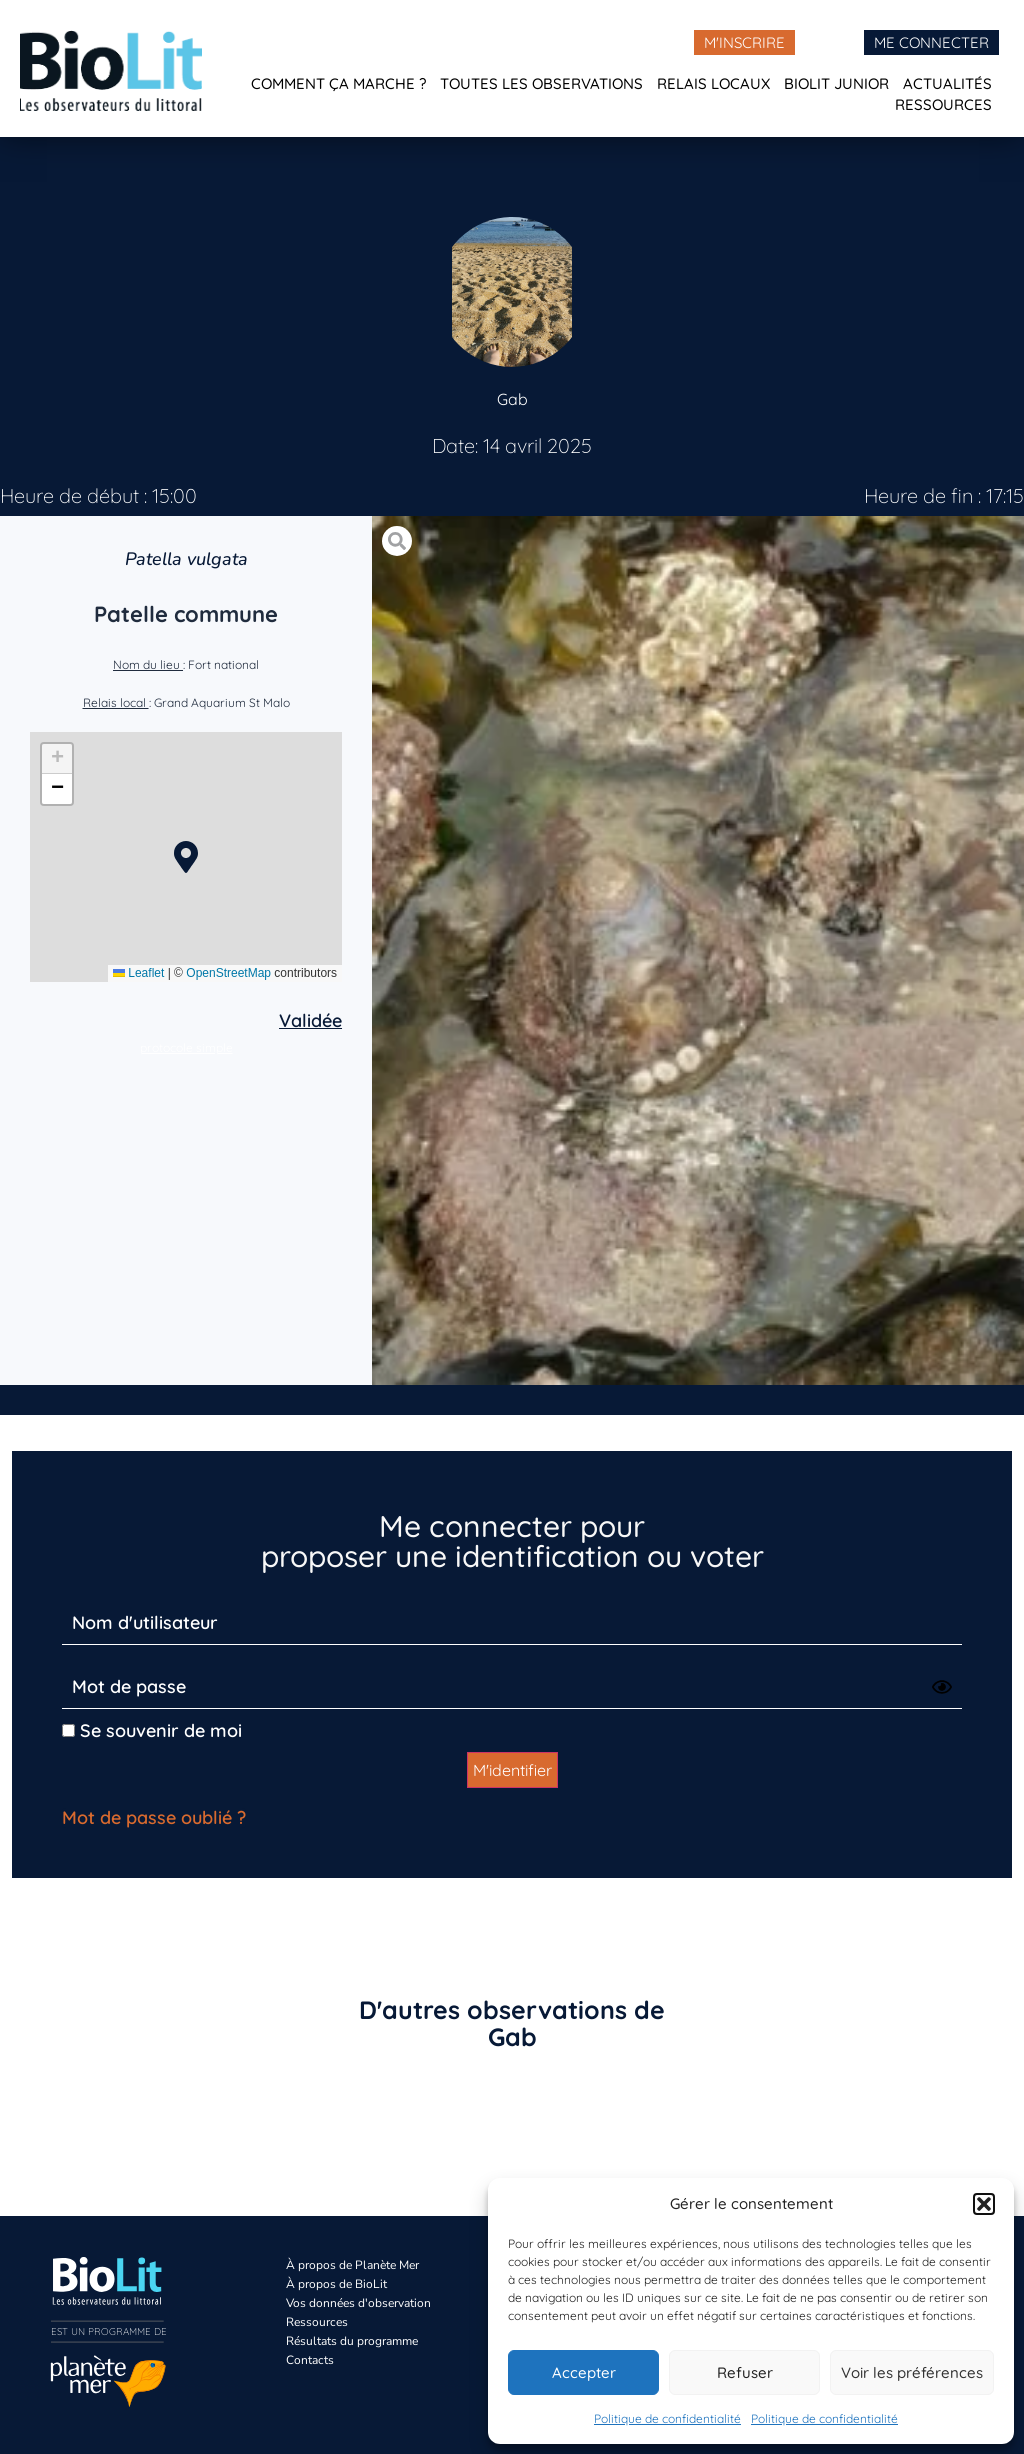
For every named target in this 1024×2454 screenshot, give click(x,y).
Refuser (745, 2372)
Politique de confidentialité (667, 2418)
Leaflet (138, 973)
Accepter (584, 2372)
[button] (984, 2204)
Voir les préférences (912, 2372)
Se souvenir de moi (152, 1730)
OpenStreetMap (228, 973)
